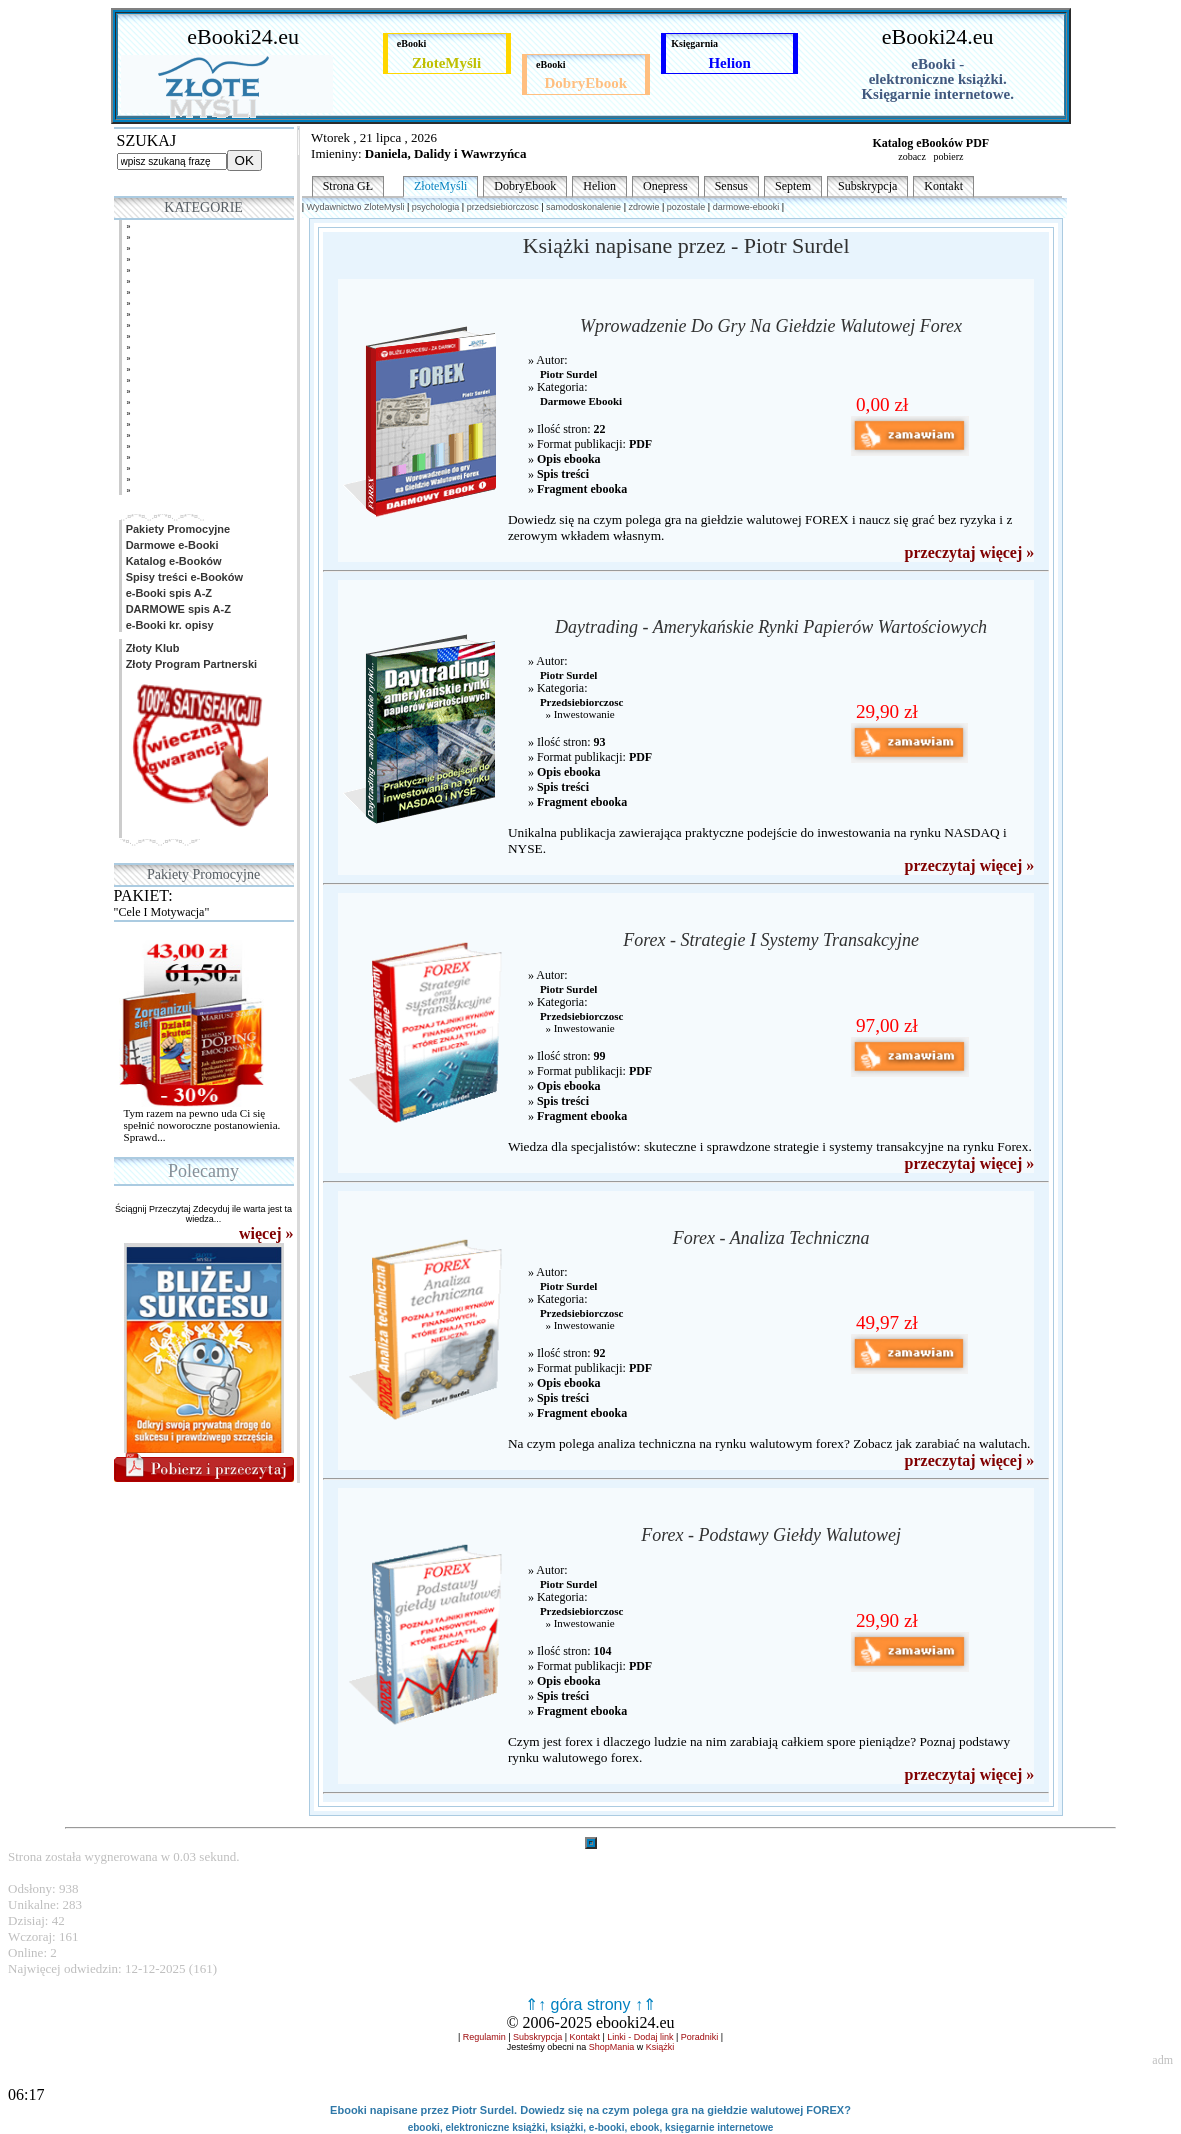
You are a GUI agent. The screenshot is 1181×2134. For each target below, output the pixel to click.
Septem (793, 186)
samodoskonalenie (583, 207)
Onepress (665, 186)
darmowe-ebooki (746, 207)
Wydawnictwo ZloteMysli (356, 207)
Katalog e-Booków (172, 561)
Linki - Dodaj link (640, 2037)
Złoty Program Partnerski (190, 664)
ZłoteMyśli (440, 186)
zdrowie (643, 207)
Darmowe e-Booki (171, 545)
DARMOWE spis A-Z (177, 609)
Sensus (731, 186)
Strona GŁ (348, 186)
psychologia (436, 207)
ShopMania (612, 2047)
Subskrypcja (867, 186)
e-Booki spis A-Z (167, 593)
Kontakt (943, 186)
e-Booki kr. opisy (168, 625)
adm (1162, 2060)
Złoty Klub (151, 648)
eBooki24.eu (243, 36)
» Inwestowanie (577, 714)
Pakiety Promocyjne (177, 529)
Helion (599, 186)
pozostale (686, 207)
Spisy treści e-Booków (183, 577)
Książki (660, 2047)
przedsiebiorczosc (503, 207)
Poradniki (700, 2037)
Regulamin (484, 2037)
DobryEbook (525, 186)
